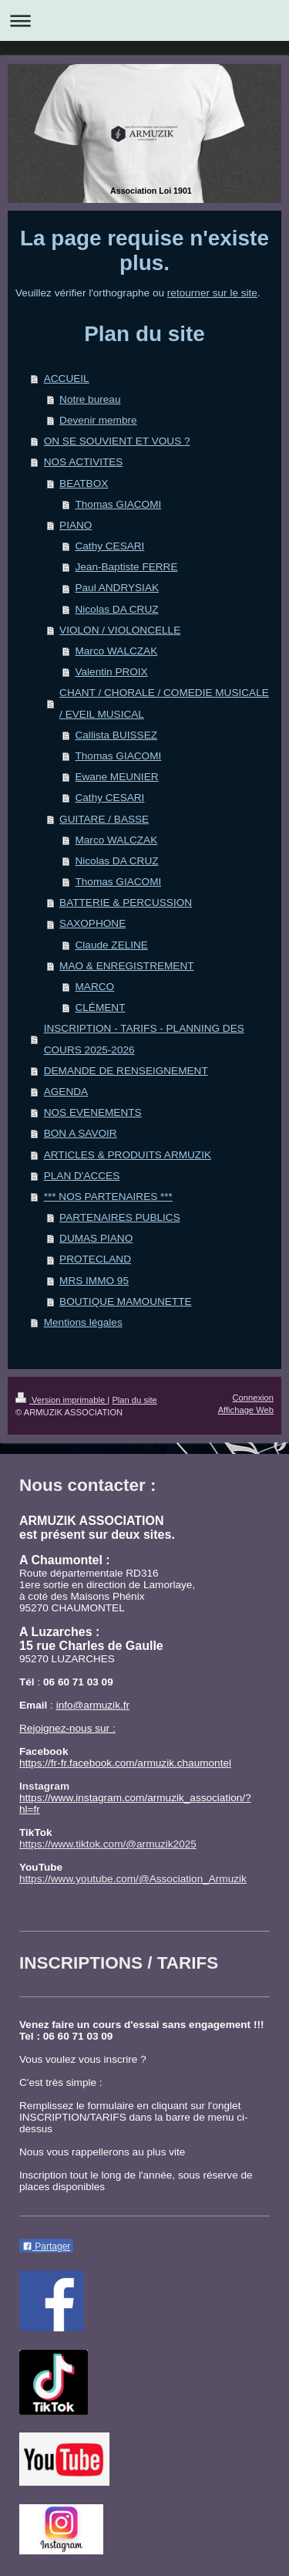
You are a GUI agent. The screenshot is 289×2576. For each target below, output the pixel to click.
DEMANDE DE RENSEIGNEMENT (126, 1071)
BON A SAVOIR (80, 1133)
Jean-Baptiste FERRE (126, 567)
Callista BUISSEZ (116, 735)
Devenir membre (97, 420)
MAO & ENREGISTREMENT (126, 966)
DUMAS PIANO (96, 1238)
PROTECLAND (95, 1259)
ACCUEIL (66, 378)
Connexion (253, 1397)
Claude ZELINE (111, 945)
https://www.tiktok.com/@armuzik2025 (108, 1844)
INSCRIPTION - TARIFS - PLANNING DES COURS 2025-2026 (144, 1039)
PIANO (75, 525)
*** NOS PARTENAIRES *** (108, 1196)
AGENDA (66, 1091)
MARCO (94, 986)
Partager (46, 2246)
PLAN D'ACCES (82, 1176)
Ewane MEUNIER (116, 777)
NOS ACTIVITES (83, 462)
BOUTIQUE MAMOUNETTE (125, 1301)
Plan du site (134, 1400)
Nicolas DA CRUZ (116, 609)
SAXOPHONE (92, 923)
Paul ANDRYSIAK (117, 587)
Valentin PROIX (111, 672)
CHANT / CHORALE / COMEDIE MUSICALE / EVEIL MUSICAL (164, 703)
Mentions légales (83, 1322)
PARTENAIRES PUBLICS (119, 1217)
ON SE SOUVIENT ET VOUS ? (117, 441)
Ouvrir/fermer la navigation (144, 20)
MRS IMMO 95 (94, 1280)
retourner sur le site (212, 293)
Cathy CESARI (109, 546)
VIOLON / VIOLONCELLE (119, 630)
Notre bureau (89, 399)
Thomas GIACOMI (118, 504)
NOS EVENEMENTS (93, 1112)
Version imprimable (61, 1400)
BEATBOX (83, 483)
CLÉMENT (100, 1007)
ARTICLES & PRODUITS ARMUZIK (127, 1155)
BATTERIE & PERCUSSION (125, 902)
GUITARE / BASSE (104, 819)
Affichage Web (246, 1410)
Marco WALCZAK (116, 651)
